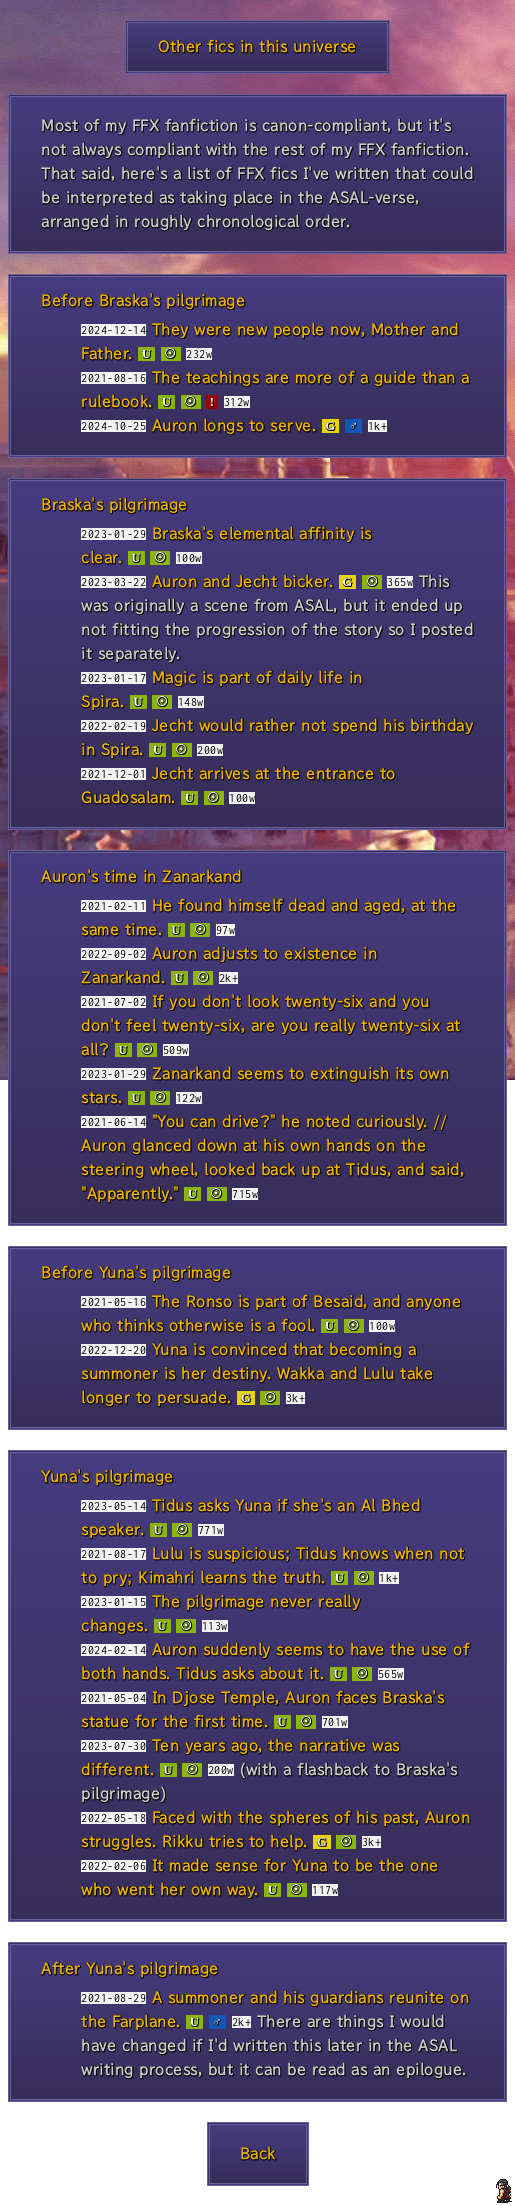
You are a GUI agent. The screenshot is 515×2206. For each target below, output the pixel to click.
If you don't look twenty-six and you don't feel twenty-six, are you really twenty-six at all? (271, 1025)
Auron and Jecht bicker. (243, 581)
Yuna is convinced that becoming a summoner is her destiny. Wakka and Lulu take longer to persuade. (257, 1373)
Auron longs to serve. (234, 425)
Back (258, 2153)
